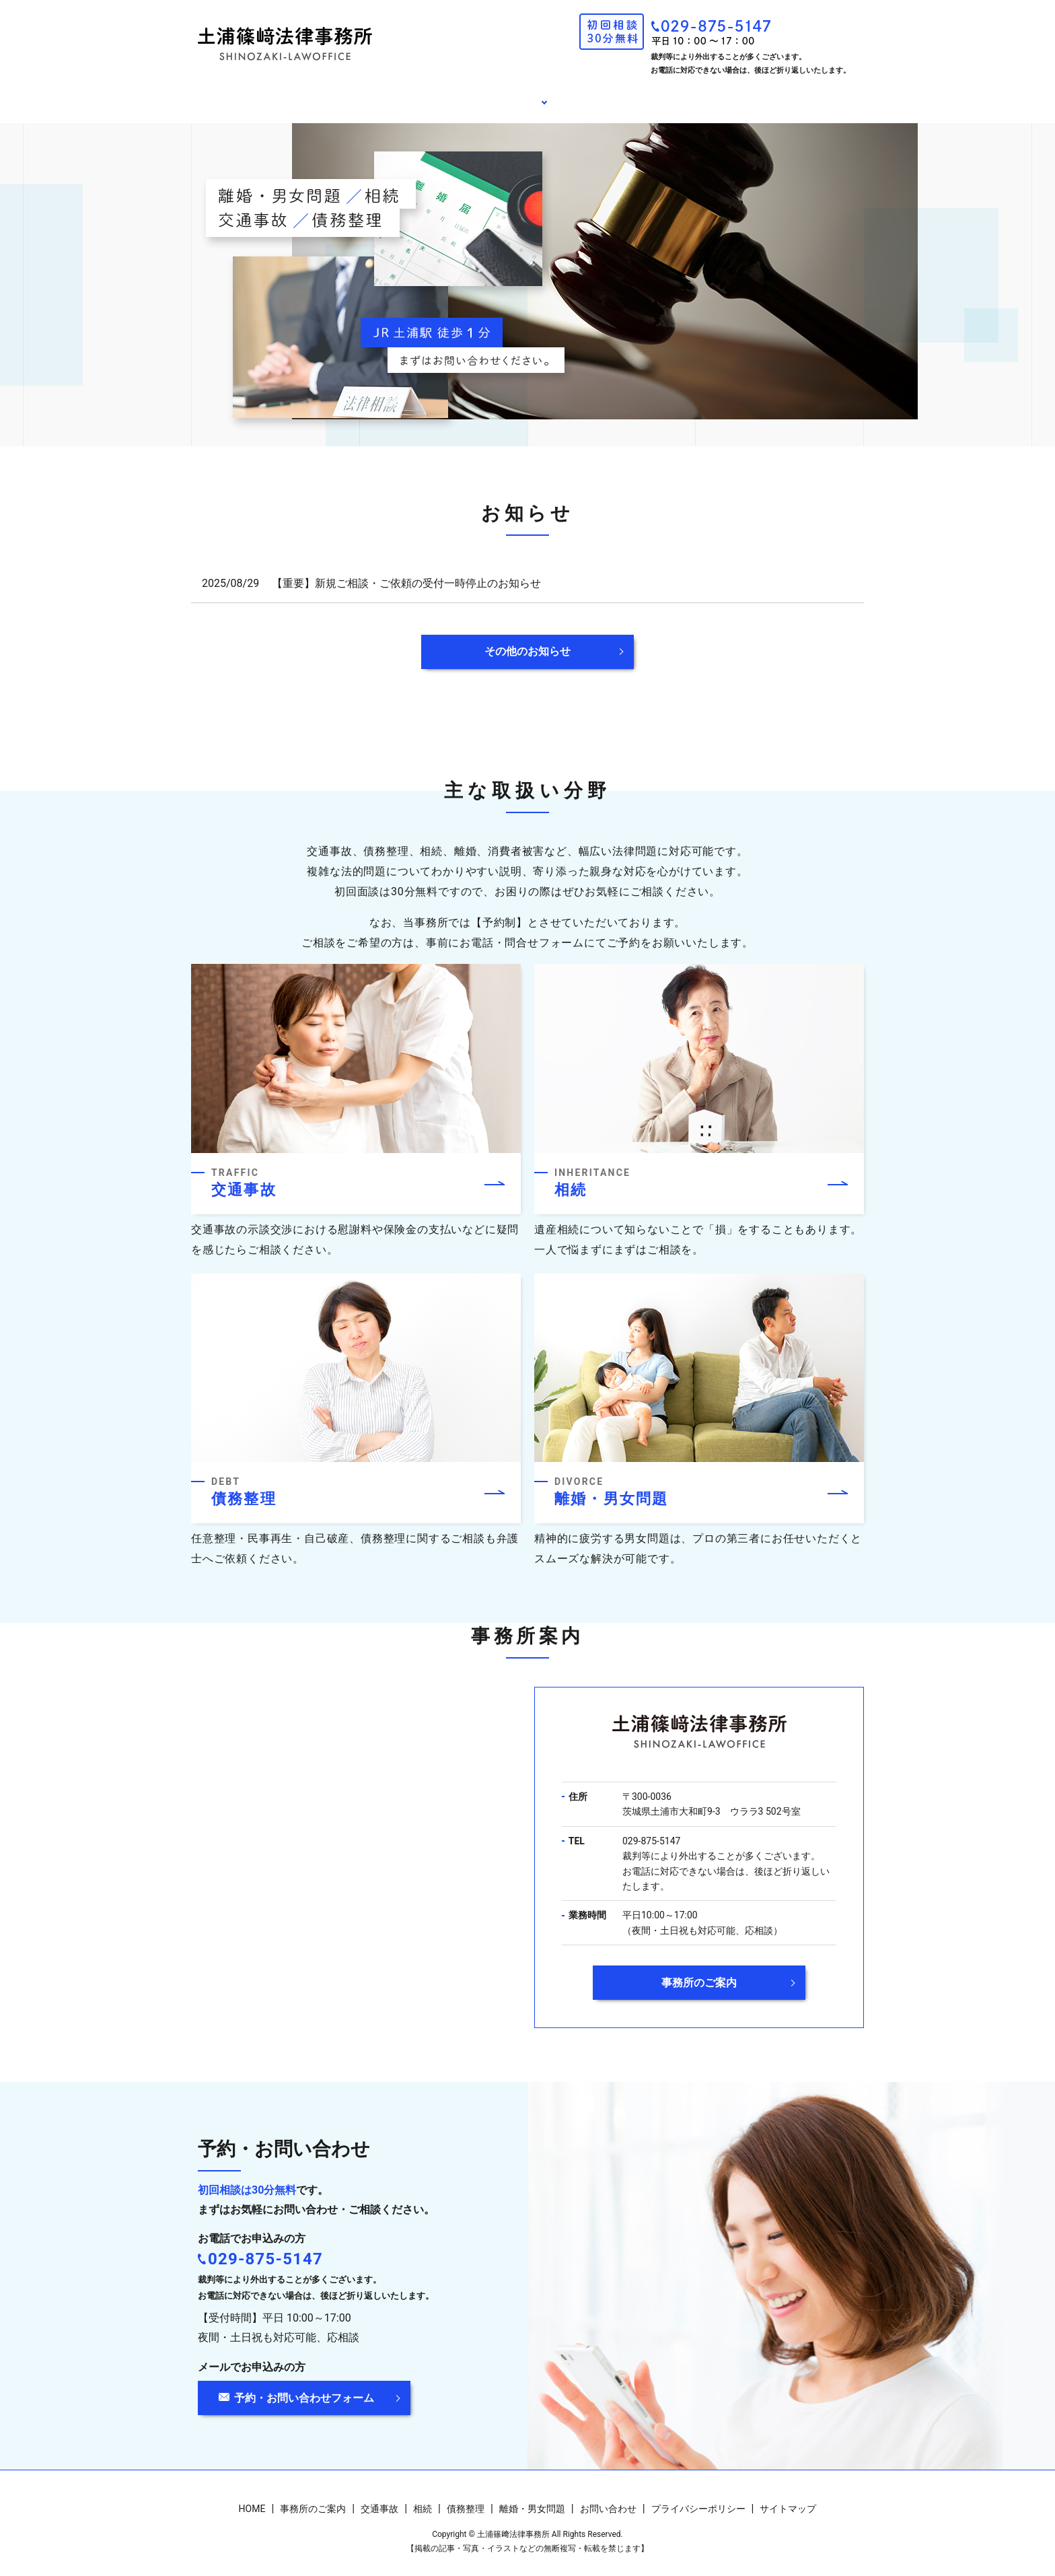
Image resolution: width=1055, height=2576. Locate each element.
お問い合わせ (715, 97)
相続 (422, 2498)
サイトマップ (788, 2498)
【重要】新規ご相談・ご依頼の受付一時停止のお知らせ (406, 572)
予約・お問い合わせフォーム (304, 2387)
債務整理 (465, 2498)
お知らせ (618, 97)
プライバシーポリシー (698, 2498)
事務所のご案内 (419, 97)
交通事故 (379, 2498)
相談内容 (521, 97)
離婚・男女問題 (532, 2498)
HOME (322, 97)
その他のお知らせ (527, 641)
